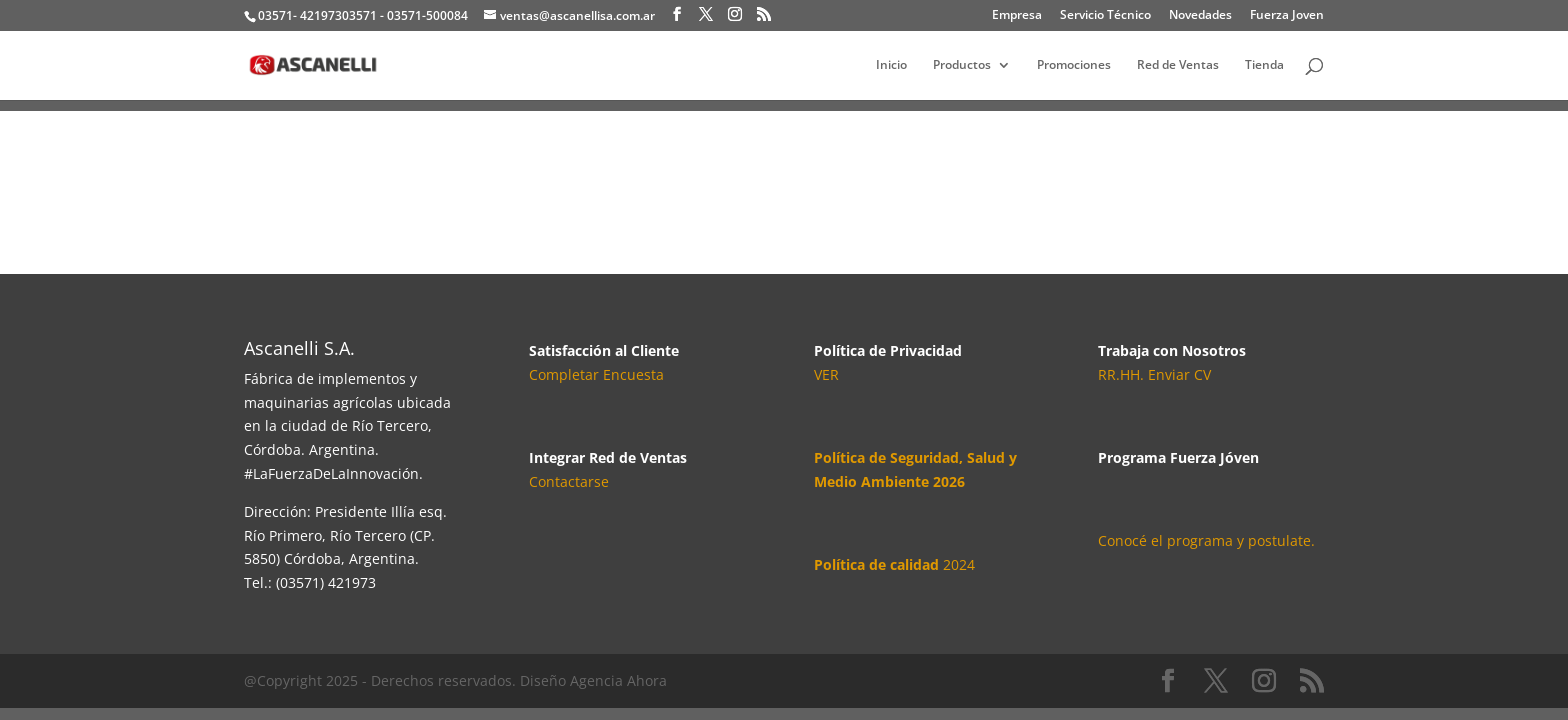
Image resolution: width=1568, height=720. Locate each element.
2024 (894, 564)
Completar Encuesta (596, 374)
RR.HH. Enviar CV (1154, 374)
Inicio (891, 65)
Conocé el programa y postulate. (1206, 540)
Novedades (1200, 16)
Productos (962, 65)
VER (826, 374)
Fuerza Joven (1287, 16)
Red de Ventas (1178, 65)
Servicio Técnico (1105, 16)
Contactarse (569, 481)
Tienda (1264, 65)
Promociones (1074, 65)
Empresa (1017, 16)
